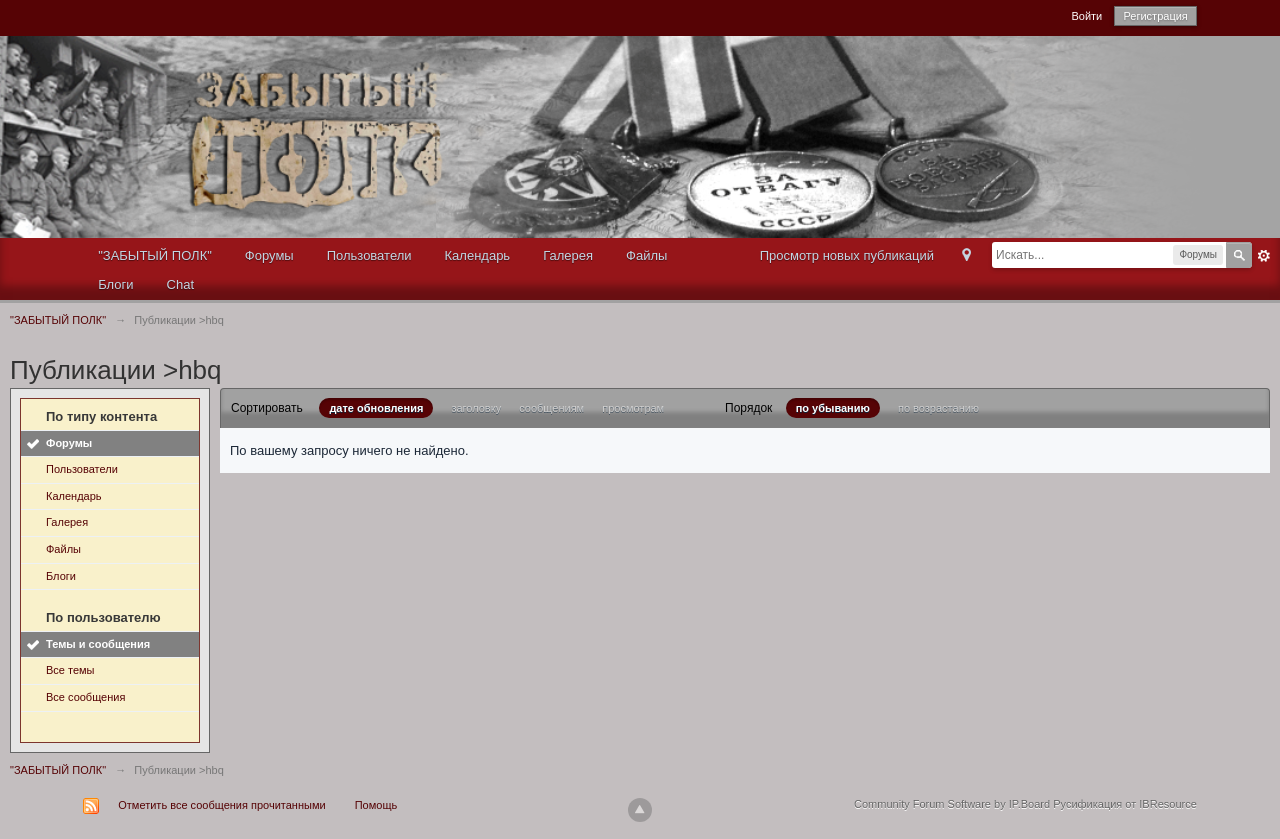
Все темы (70, 670)
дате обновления (376, 408)
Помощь (376, 805)
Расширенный (1264, 256)
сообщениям (551, 408)
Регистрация (1155, 16)
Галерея (568, 255)
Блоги (115, 284)
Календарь (478, 255)
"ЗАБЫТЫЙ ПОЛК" (155, 255)
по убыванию (833, 408)
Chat (180, 284)
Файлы (646, 255)
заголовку (476, 408)
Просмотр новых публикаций (847, 255)
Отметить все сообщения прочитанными (221, 805)
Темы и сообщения (98, 644)
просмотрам (633, 408)
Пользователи (369, 255)
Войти (1086, 16)
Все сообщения (85, 697)
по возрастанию (938, 408)
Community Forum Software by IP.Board (952, 804)
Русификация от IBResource (1123, 804)
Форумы (269, 255)
